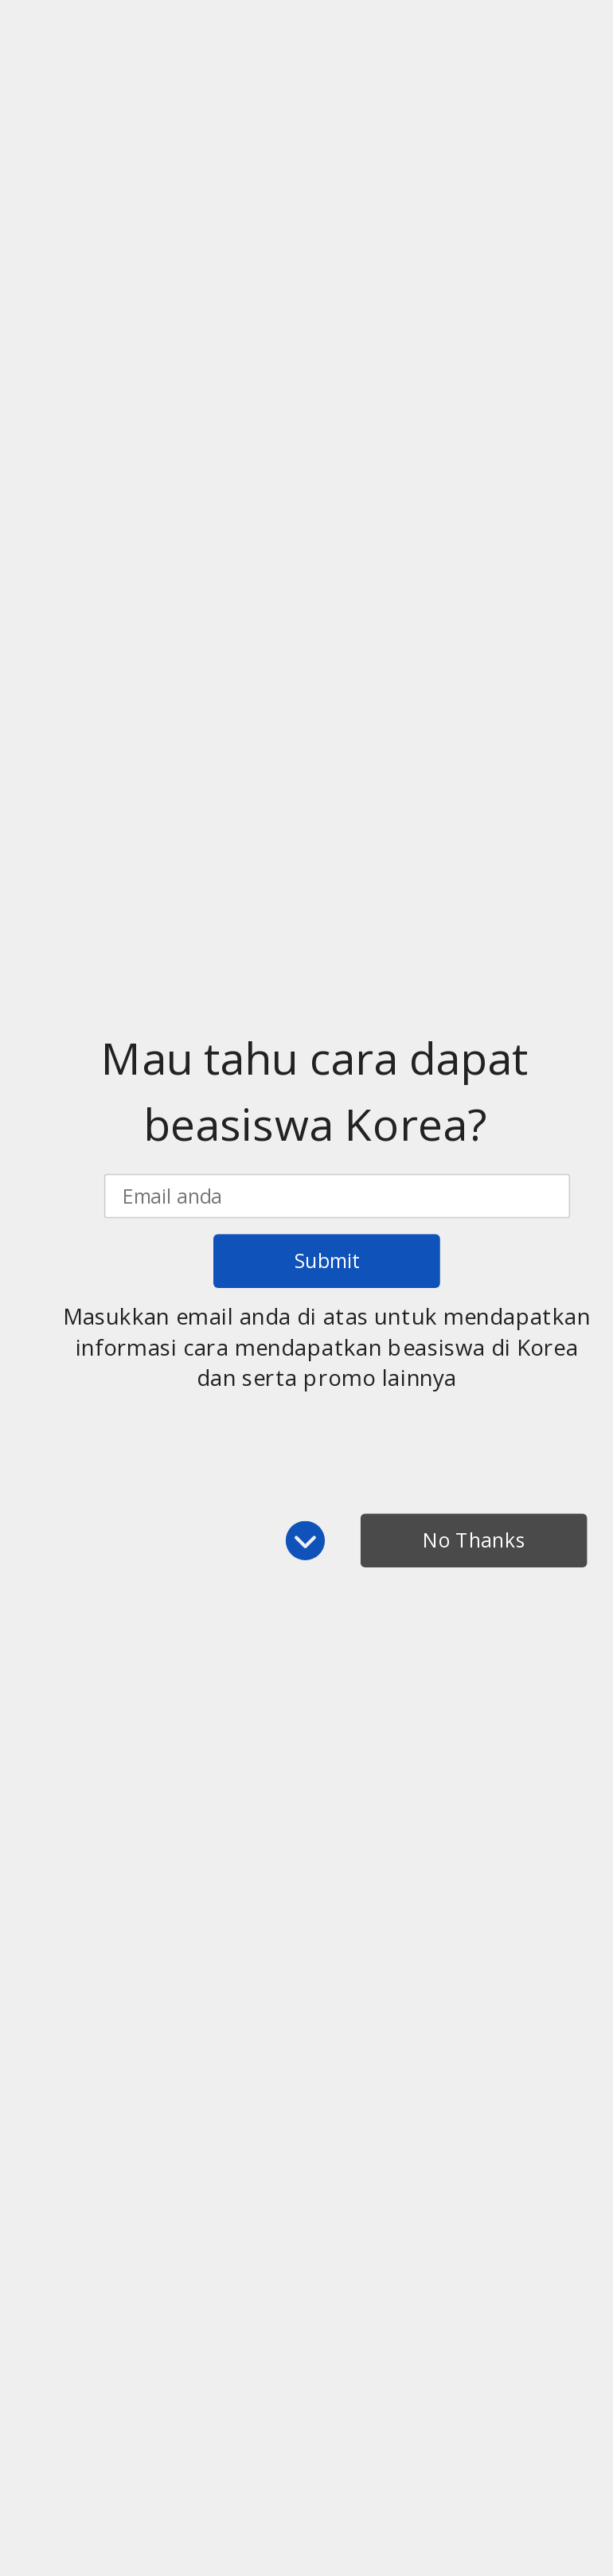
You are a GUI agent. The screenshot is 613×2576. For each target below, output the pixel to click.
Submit (327, 1260)
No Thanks (474, 1540)
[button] (314, 1091)
